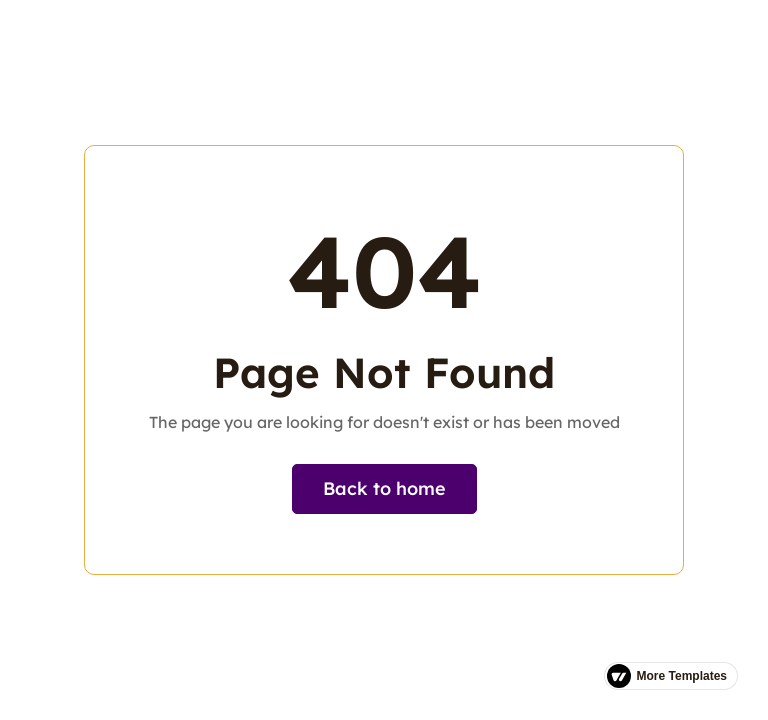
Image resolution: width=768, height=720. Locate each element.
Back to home (384, 488)
